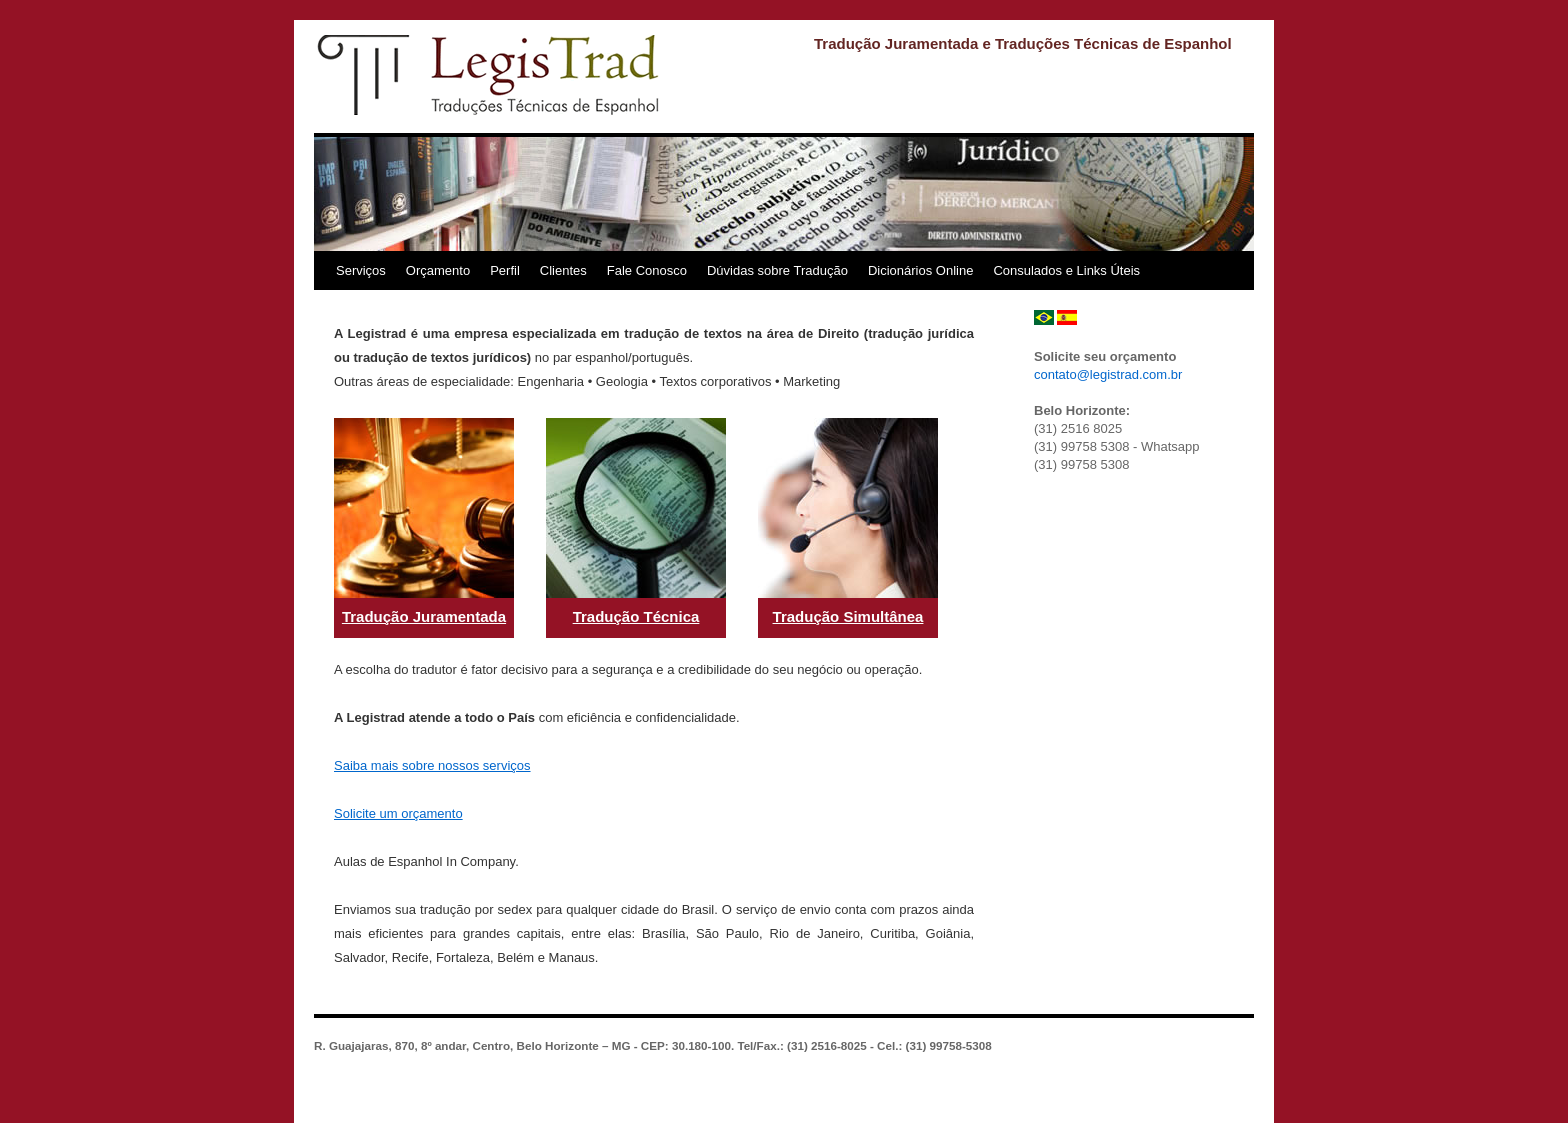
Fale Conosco (647, 270)
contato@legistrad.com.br (1108, 374)
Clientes (563, 270)
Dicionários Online (921, 270)
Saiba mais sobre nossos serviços (432, 765)
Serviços (361, 270)
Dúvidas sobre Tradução (777, 270)
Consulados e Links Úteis (1066, 270)
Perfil (505, 270)
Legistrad (489, 75)
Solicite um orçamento (398, 813)
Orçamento (438, 270)
